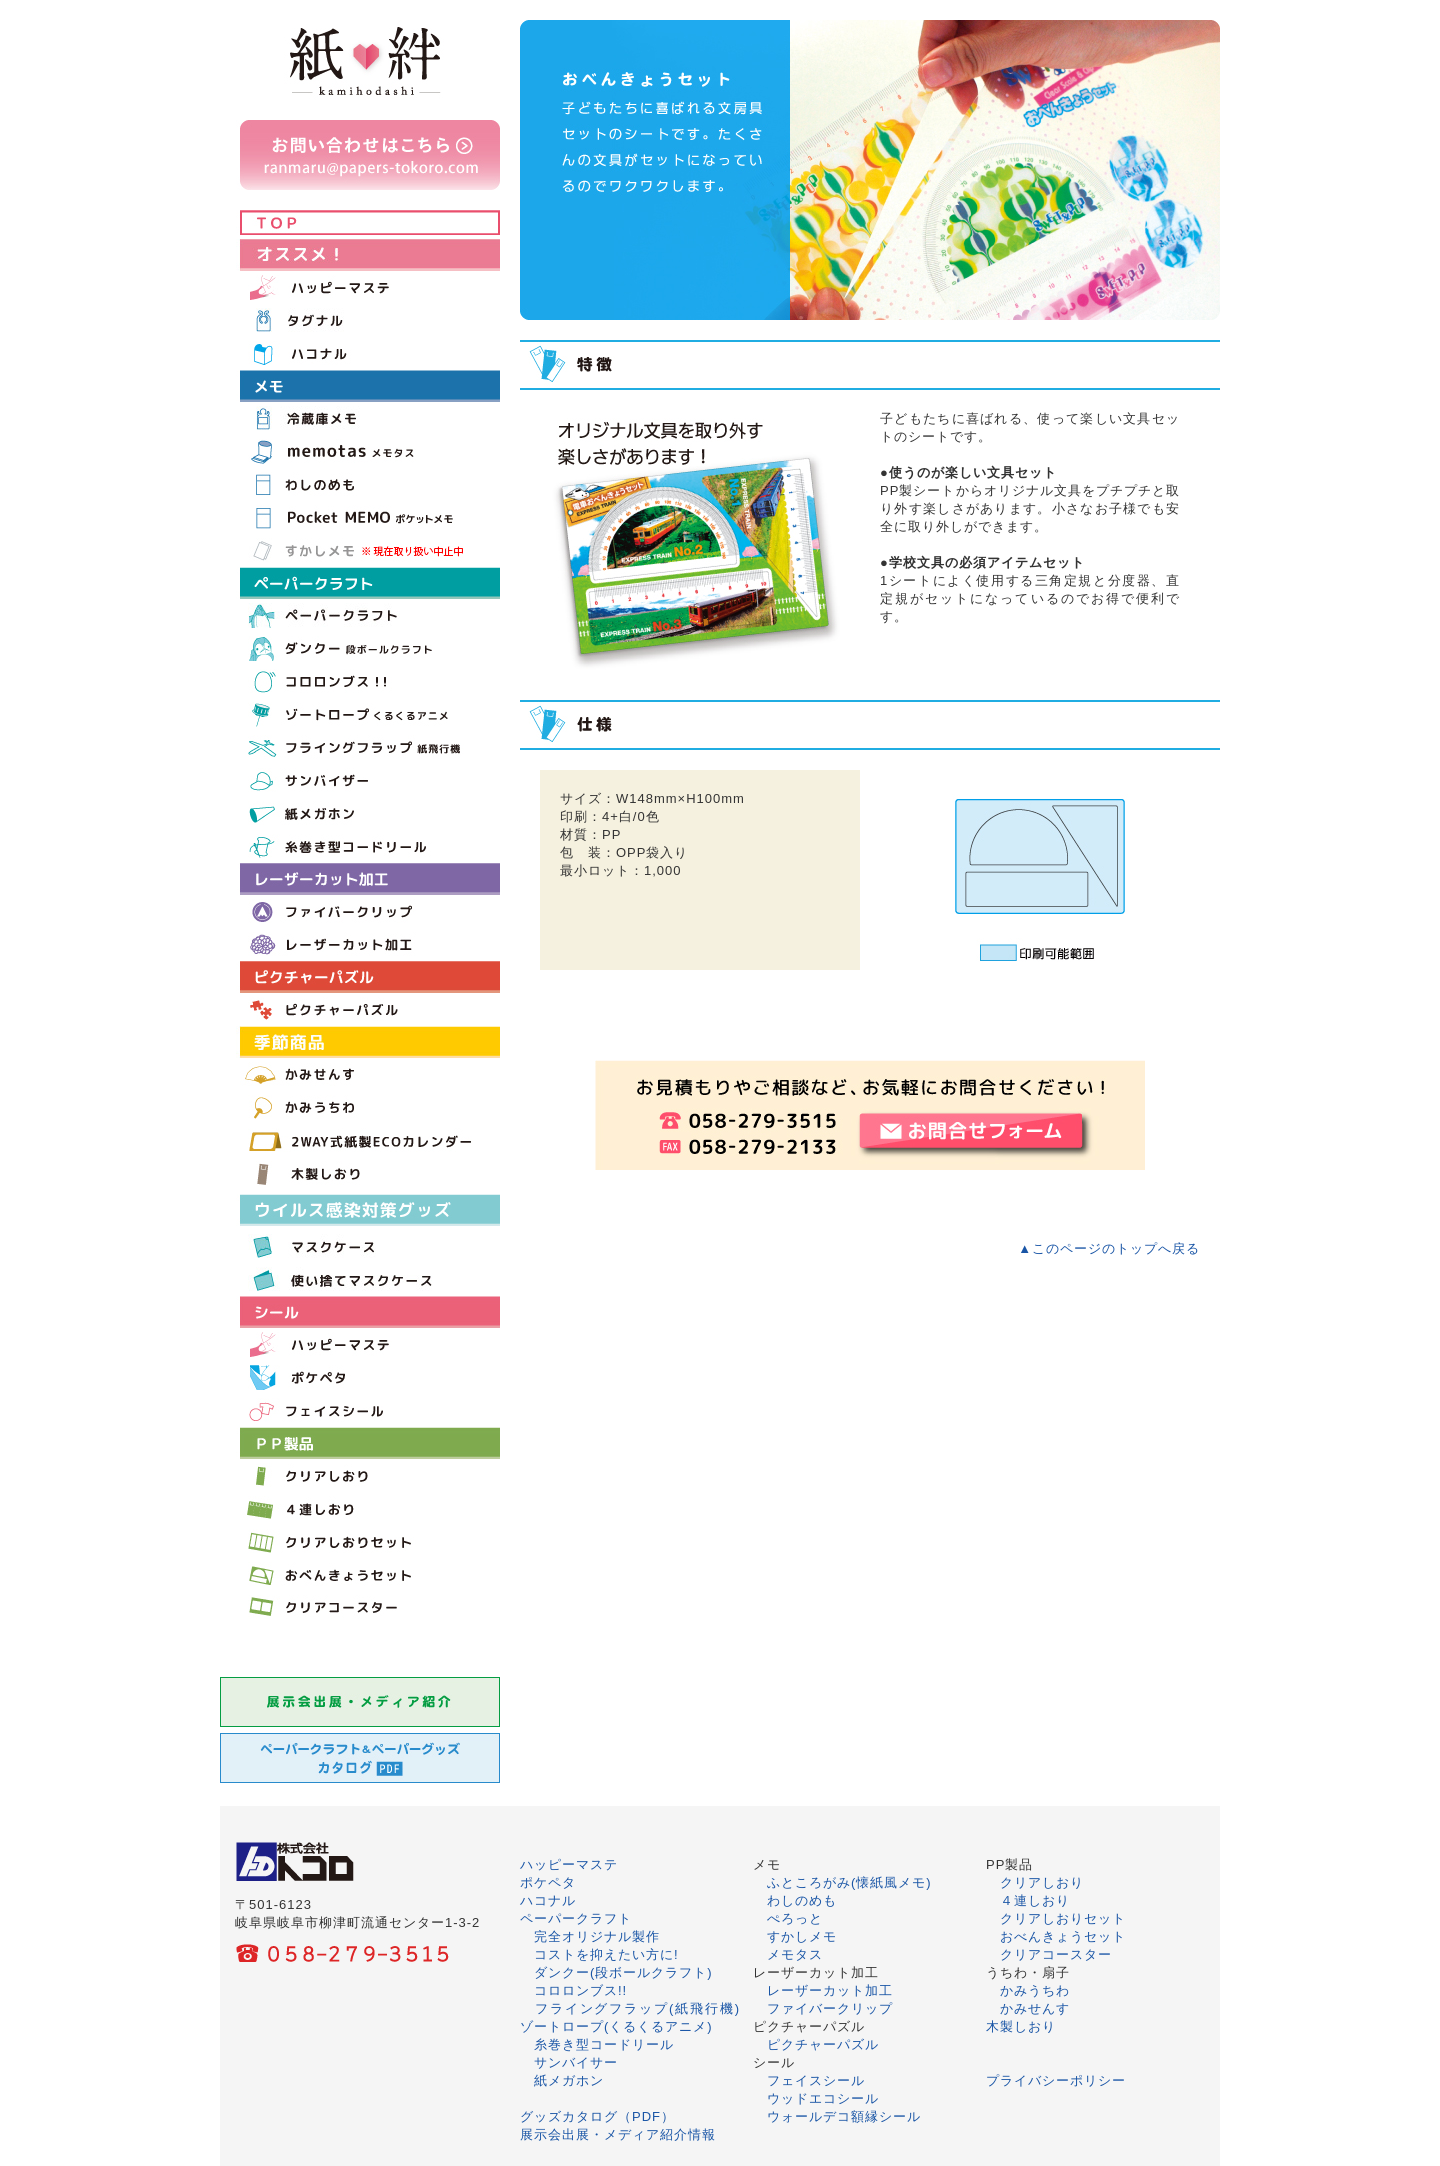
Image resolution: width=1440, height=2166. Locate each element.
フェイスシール (816, 2080)
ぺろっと (795, 1918)
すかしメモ (802, 1936)
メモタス (795, 1954)
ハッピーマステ (569, 1864)
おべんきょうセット (1063, 1936)
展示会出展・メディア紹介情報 (618, 2134)
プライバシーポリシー (1056, 2080)
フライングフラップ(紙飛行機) (637, 2008)
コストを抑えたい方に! (606, 1954)
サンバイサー (576, 2062)
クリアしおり (1042, 1882)
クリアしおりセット (1063, 1918)
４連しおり (1035, 1900)
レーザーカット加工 (830, 1990)
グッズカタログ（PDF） (597, 2116)
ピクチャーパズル (823, 2044)
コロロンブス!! (580, 1990)
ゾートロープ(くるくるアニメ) (616, 2026)
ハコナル (548, 1900)
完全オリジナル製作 (597, 1936)
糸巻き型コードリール (604, 2044)
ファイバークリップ (830, 2008)
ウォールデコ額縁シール (844, 2116)
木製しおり (1021, 2026)
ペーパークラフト (576, 1918)
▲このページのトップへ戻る (1109, 1248)
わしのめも (802, 1900)
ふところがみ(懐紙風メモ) (849, 1882)
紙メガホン (569, 2080)
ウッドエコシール (823, 2098)
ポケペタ (548, 1882)
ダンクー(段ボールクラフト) (623, 1972)
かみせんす (1035, 2008)
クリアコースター (1056, 1954)
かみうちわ (1035, 1990)
